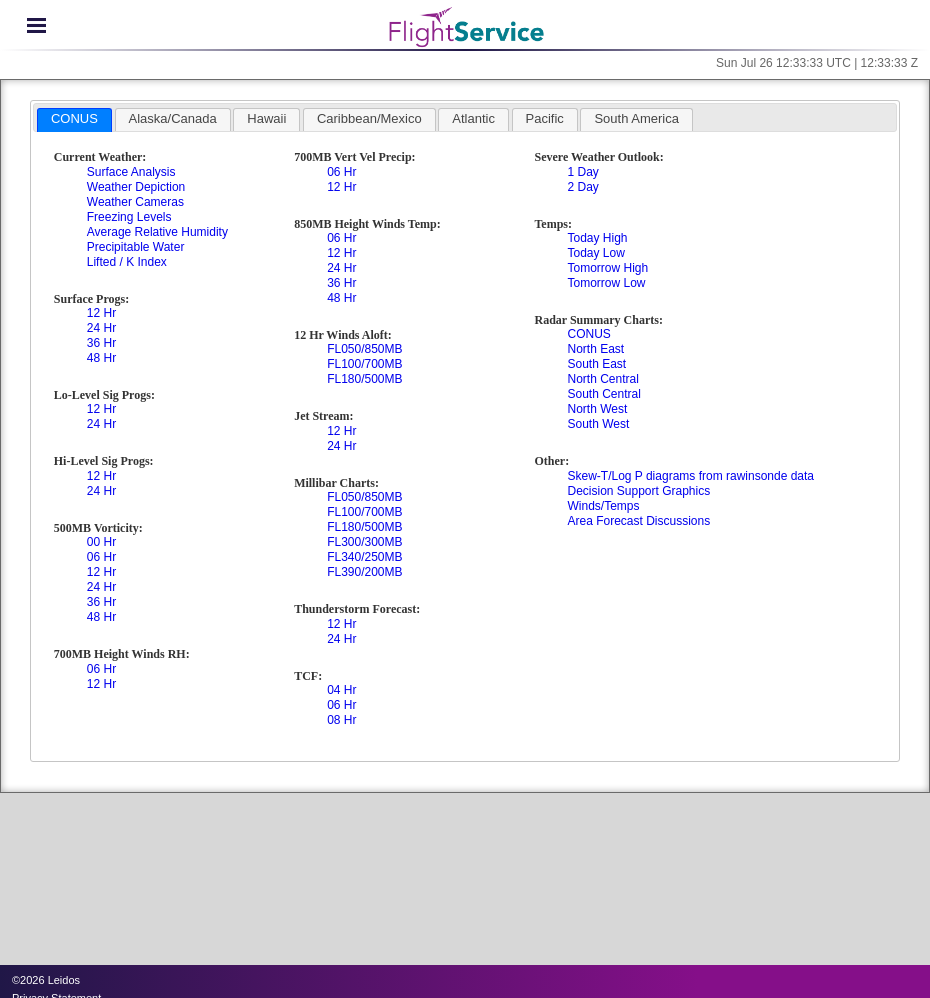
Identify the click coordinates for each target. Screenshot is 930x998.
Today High (597, 238)
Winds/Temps (603, 506)
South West (598, 424)
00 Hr (101, 542)
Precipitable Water (136, 247)
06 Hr (101, 557)
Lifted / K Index (127, 262)
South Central (603, 394)
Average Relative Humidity (157, 232)
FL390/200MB (364, 572)
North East (595, 349)
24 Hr (101, 328)
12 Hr (101, 313)
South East (596, 364)
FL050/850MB (364, 349)
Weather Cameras (135, 202)
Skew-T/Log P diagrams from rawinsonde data (690, 476)
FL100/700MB (364, 364)
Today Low (595, 253)
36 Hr (101, 343)
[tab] (74, 120)
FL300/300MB (364, 542)
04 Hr (341, 690)
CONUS (588, 334)
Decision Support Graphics (638, 491)
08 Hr (341, 720)
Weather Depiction (136, 187)
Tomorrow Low (606, 283)
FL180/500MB (364, 379)
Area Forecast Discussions (638, 521)
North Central (602, 379)
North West (597, 409)
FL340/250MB (364, 557)
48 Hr (101, 358)
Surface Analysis (131, 172)
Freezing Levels (129, 217)
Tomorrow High (607, 268)
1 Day (582, 172)
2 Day (582, 187)
